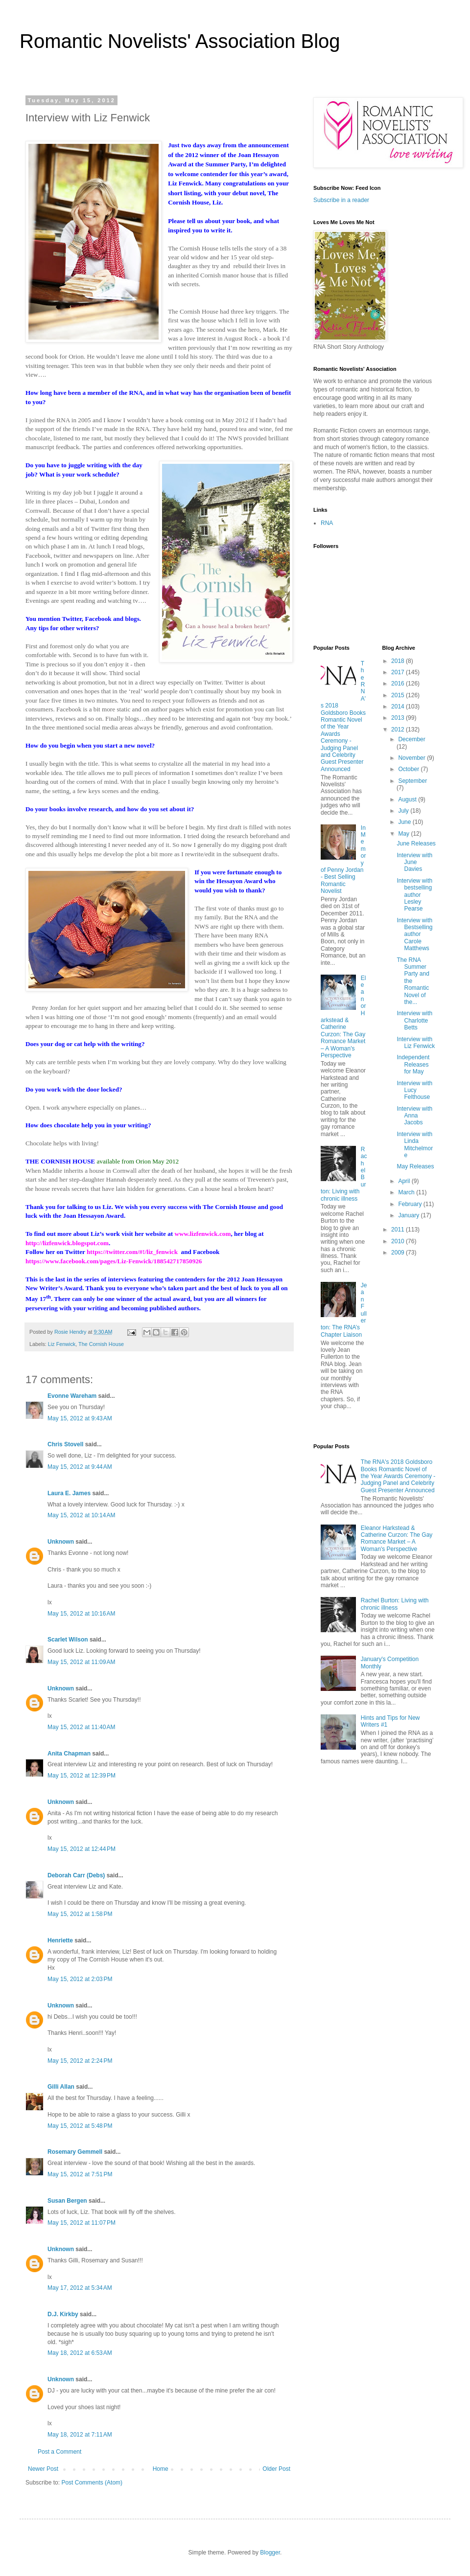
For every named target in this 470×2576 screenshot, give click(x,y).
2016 (398, 683)
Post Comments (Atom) (91, 2482)
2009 (398, 1252)
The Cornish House (101, 1344)
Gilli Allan (60, 2086)
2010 (398, 1241)
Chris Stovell (65, 1444)
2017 (398, 672)
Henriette (60, 1940)
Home (160, 2468)
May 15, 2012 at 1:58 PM (79, 1914)
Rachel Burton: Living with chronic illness (395, 1604)
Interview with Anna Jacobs (414, 1115)
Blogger (270, 2552)
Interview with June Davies (414, 862)
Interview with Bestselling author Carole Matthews (414, 934)
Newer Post (43, 2468)
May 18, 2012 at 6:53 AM (79, 2352)
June (405, 822)
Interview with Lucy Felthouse (414, 1090)
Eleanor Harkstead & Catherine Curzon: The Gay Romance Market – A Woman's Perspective (343, 1017)
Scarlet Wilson (67, 1639)
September (412, 780)
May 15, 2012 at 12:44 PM (81, 1849)
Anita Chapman (69, 1753)
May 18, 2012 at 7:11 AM (79, 2434)
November (412, 757)
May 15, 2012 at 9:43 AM (79, 1418)
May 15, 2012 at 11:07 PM (81, 2222)
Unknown (60, 1541)
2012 (398, 729)
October (409, 769)
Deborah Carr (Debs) (76, 1875)
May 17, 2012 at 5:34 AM (79, 2287)
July (404, 810)
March (407, 1192)
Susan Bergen (67, 2200)
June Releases (416, 843)
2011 (398, 1229)
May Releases (415, 1166)
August (408, 799)
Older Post (276, 2468)
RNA (327, 523)
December (411, 739)
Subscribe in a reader (341, 200)
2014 (398, 706)
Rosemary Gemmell (74, 2151)
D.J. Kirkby (62, 2314)
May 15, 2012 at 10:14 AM (81, 1515)
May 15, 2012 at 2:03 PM (79, 1979)
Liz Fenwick (61, 1344)
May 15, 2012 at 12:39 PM (81, 1775)
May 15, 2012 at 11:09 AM (81, 1662)
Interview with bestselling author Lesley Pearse (414, 894)
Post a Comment (59, 2451)
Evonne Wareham (71, 1395)
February (410, 1204)
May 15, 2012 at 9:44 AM (79, 1466)
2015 (398, 695)
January (409, 1215)
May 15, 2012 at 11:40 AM (81, 1727)
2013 (398, 717)
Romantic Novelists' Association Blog (180, 41)
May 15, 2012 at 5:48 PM (79, 2125)
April (404, 1181)
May (404, 833)
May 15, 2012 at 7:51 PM (79, 2174)
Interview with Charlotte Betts (414, 1020)
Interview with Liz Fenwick (416, 1042)
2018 (398, 661)
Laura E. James (69, 1493)
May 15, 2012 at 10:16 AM (81, 1613)
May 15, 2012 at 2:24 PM (79, 2060)
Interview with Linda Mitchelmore (415, 1145)
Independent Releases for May (413, 1064)
